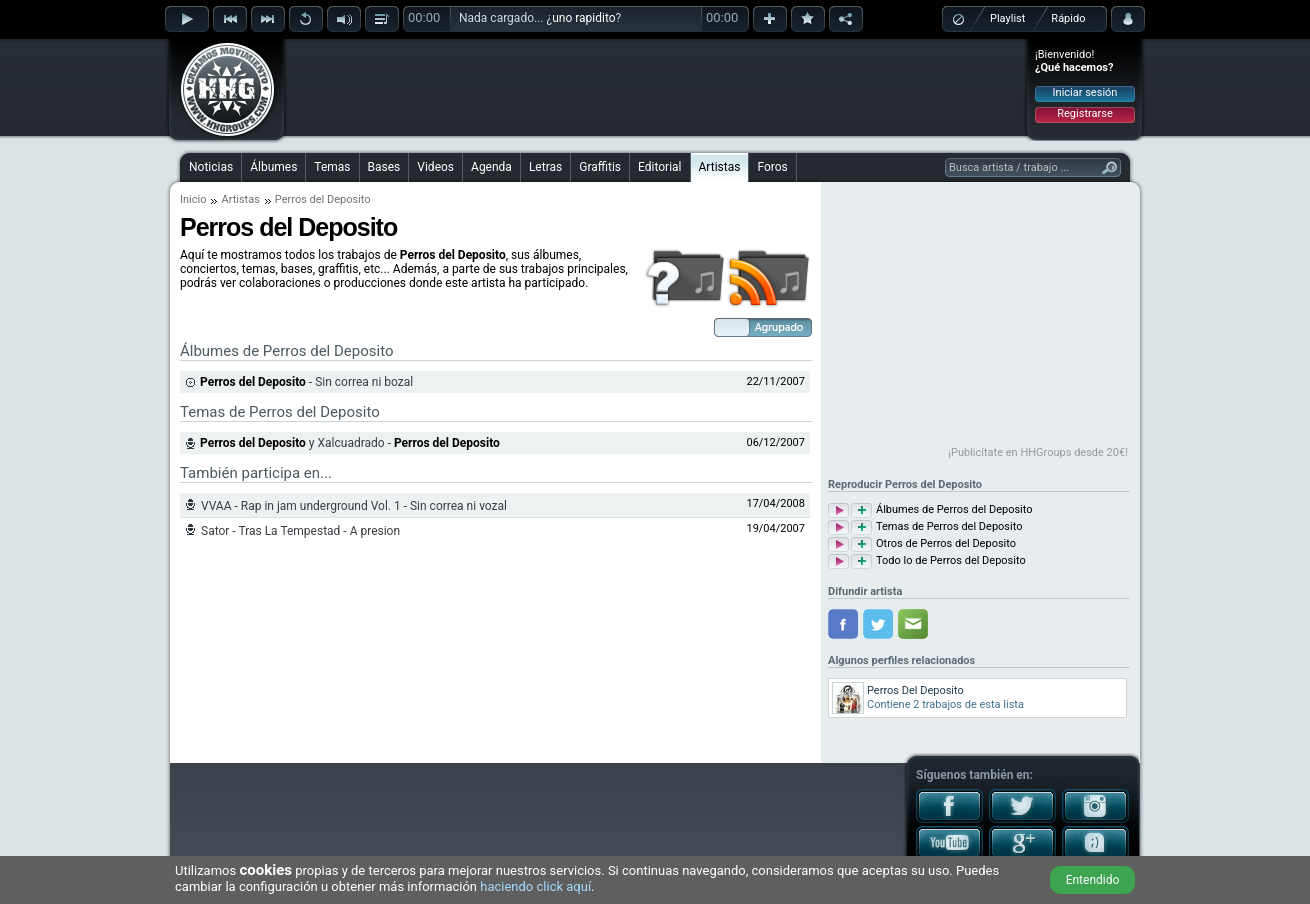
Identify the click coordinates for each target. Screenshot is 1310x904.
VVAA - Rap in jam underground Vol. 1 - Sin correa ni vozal (354, 506)
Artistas (720, 167)
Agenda (491, 167)
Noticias (211, 167)
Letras (545, 167)
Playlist (1007, 18)
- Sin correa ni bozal (306, 382)
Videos (435, 167)
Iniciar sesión (1085, 92)
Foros (772, 167)
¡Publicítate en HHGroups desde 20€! (1038, 452)
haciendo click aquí (535, 886)
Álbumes (273, 167)
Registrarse (1084, 113)
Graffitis (600, 167)
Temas (332, 167)
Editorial (659, 167)
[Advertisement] (656, 87)
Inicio (193, 199)
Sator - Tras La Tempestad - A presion (300, 531)
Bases (384, 167)
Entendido (1093, 880)
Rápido (1068, 18)
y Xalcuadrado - (350, 443)
